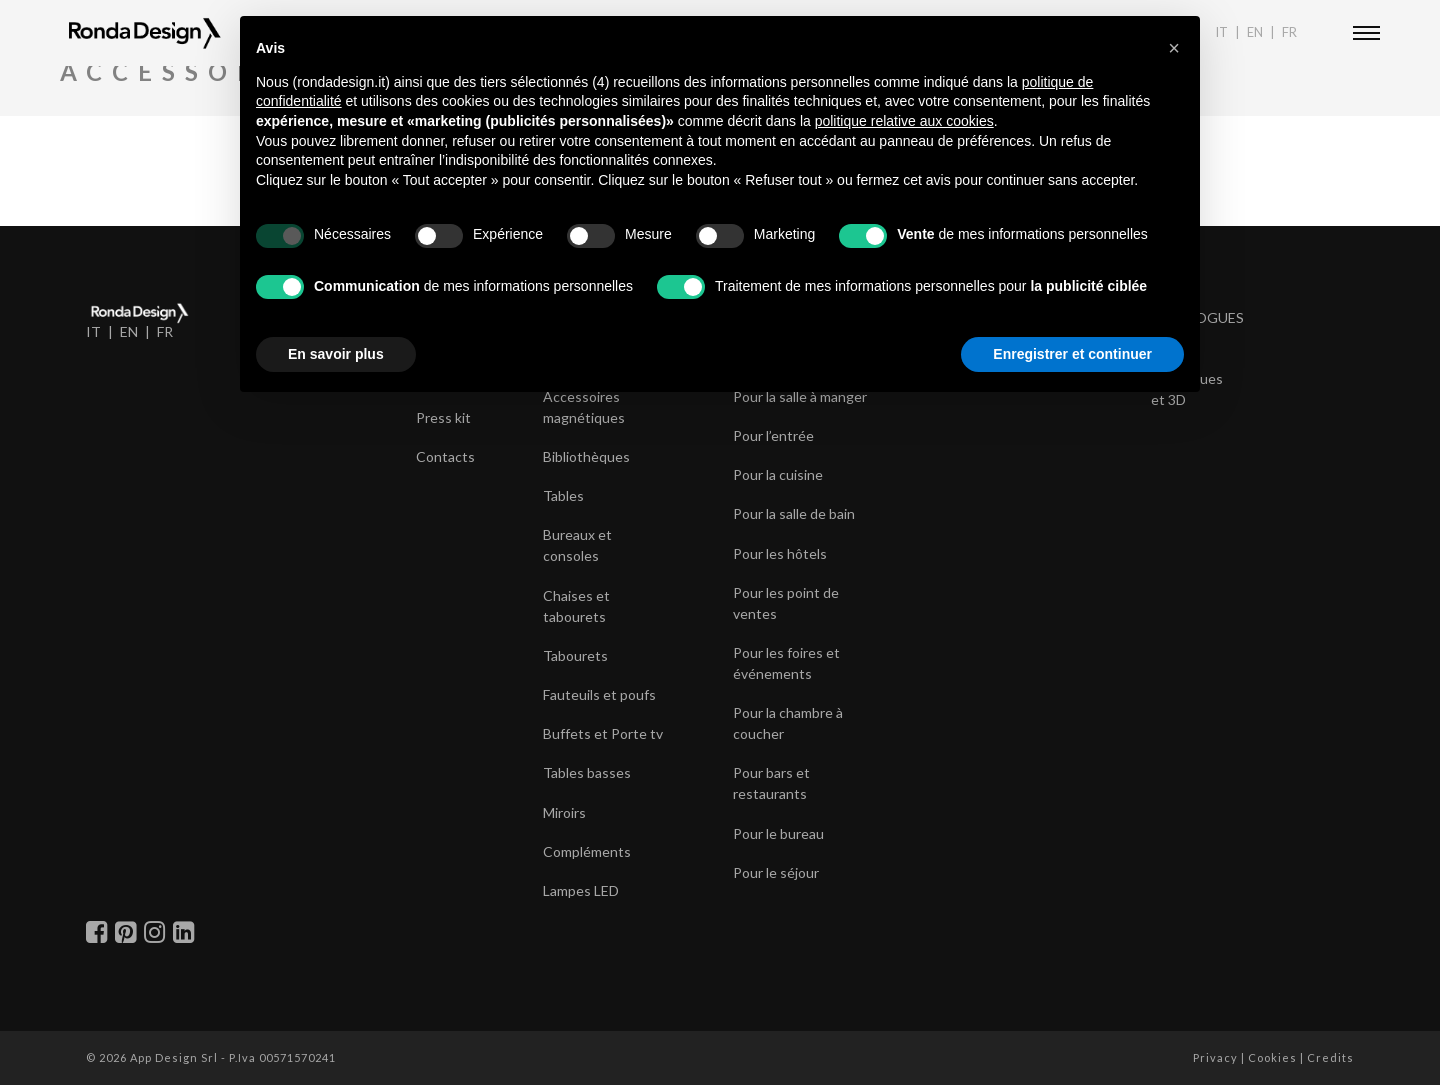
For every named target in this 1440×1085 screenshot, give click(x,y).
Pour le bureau (778, 833)
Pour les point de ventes (786, 603)
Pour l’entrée (773, 435)
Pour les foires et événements (786, 663)
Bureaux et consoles (577, 545)
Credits (1330, 1057)
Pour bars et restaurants (771, 783)
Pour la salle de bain (794, 513)
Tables (563, 495)
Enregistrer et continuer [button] (1072, 354)
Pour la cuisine (778, 474)
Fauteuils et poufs (599, 694)
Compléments (587, 851)
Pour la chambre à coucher (788, 723)
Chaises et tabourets (576, 606)
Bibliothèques (586, 456)
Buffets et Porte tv (603, 733)
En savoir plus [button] (336, 354)
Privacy (1215, 1057)
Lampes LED (581, 890)
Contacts (445, 456)
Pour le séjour (776, 872)
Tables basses (587, 772)
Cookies (1272, 1057)
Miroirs (564, 812)
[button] (1174, 48)
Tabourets (575, 655)
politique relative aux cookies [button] (904, 121)
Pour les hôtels (780, 553)
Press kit (443, 417)
